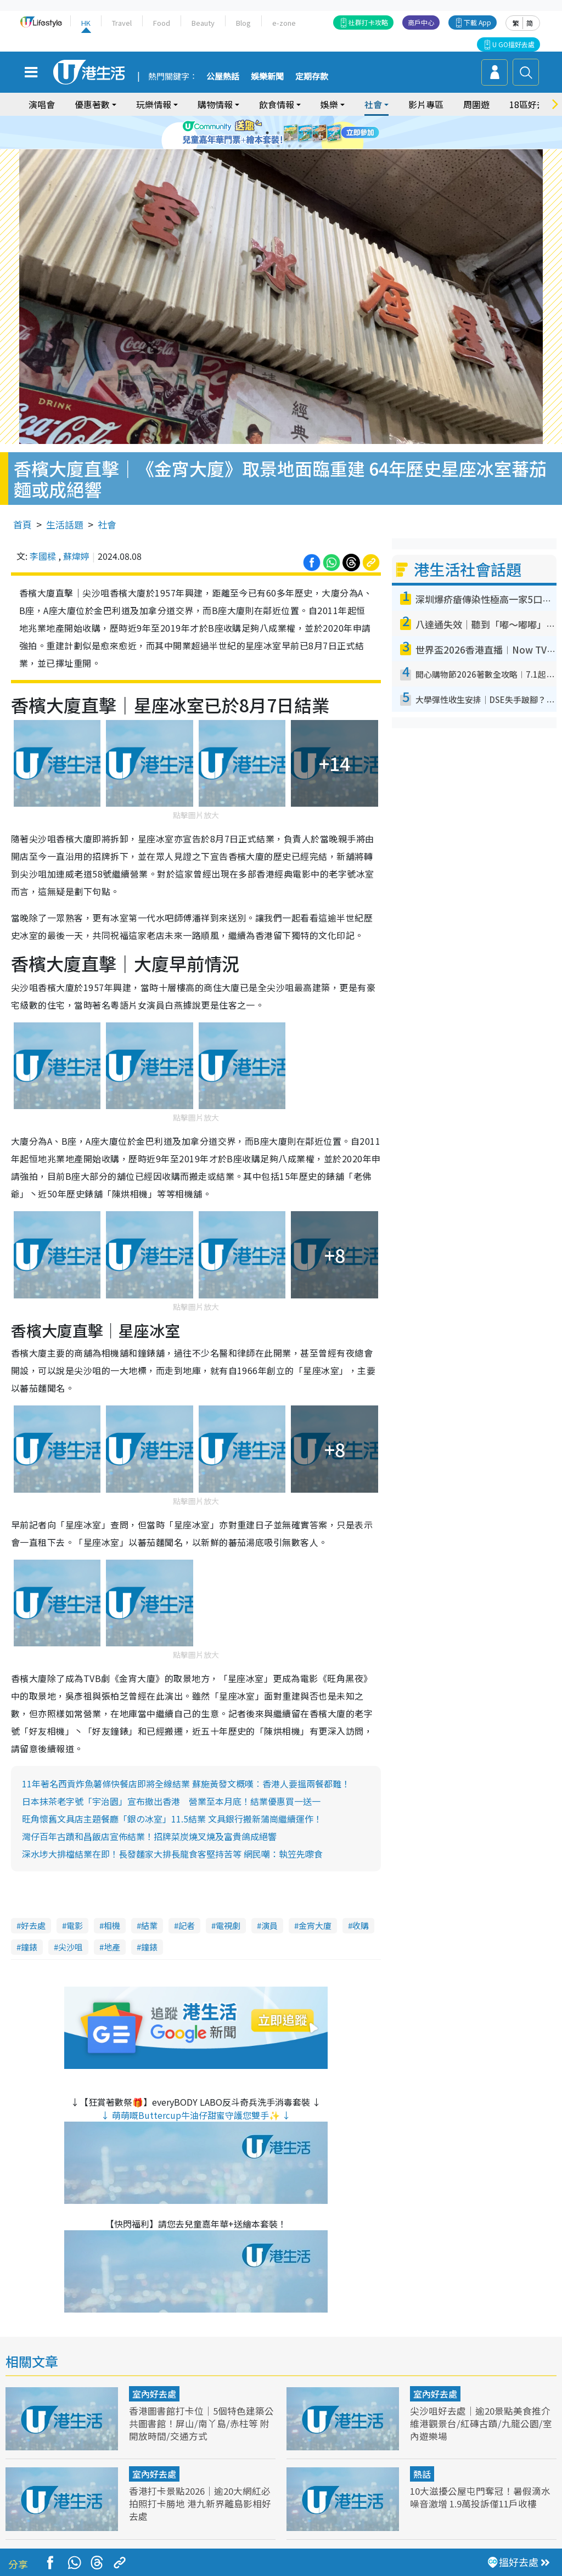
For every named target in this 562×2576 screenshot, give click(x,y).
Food (161, 23)
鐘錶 (29, 1937)
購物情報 (215, 104)
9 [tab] (289, 145)
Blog (243, 23)
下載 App (477, 22)
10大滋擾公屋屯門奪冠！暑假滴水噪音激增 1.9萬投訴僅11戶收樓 (480, 2487)
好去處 (33, 1915)
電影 (74, 1915)
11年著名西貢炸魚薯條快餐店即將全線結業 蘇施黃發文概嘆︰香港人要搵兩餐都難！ (186, 1773)
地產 (112, 1937)
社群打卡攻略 (368, 22)
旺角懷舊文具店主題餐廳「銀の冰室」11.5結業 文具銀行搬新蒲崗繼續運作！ (172, 1808)
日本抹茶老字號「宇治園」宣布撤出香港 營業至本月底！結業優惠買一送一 (171, 1791)
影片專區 (425, 104)
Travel (122, 23)
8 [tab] (278, 145)
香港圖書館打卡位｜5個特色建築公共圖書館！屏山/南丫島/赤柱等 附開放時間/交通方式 (201, 2413)
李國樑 (43, 546)
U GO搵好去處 (513, 44)
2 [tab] (267, 132)
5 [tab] (300, 132)
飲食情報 (276, 104)
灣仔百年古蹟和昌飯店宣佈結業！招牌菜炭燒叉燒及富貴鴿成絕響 (149, 1826)
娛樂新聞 (267, 76)
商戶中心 (421, 22)
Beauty (203, 23)
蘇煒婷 (76, 546)
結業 (149, 1915)
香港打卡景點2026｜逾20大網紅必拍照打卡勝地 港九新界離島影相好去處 (200, 2493)
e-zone (284, 23)
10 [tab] (300, 145)
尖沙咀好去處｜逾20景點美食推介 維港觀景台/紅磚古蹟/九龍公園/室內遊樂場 (481, 2413)
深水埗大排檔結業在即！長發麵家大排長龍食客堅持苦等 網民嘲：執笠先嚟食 (172, 1844)
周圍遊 (476, 104)
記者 (186, 1915)
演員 (269, 1915)
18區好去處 (531, 104)
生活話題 (64, 514)
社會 (373, 104)
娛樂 (329, 104)
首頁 (22, 514)
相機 (112, 1915)
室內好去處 (154, 2384)
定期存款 (311, 76)
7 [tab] (267, 145)
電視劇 (228, 1915)
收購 (360, 1915)
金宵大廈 (315, 1915)
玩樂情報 (153, 104)
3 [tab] (278, 132)
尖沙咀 (70, 1937)
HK (86, 23)
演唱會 (42, 104)
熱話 (422, 2464)
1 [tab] (256, 132)
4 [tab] (289, 132)
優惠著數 (92, 104)
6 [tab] (311, 132)
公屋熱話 (222, 76)
